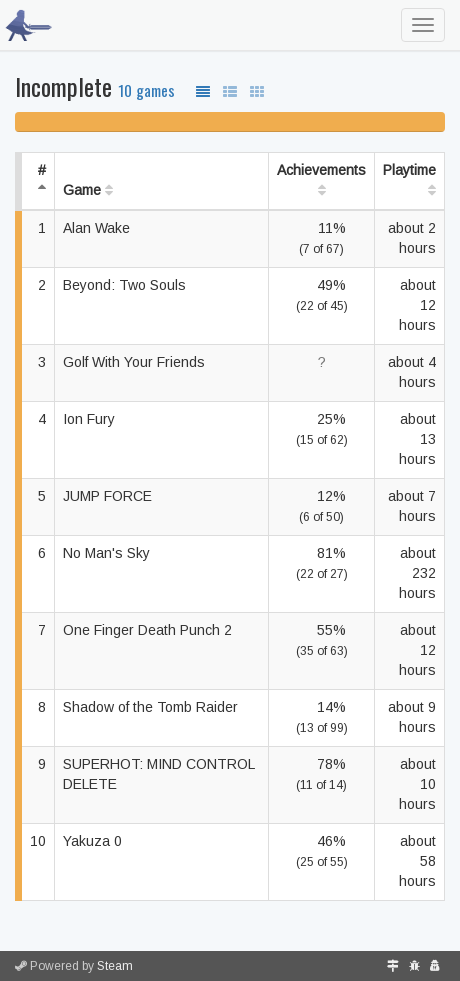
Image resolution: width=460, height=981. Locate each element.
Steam (115, 966)
